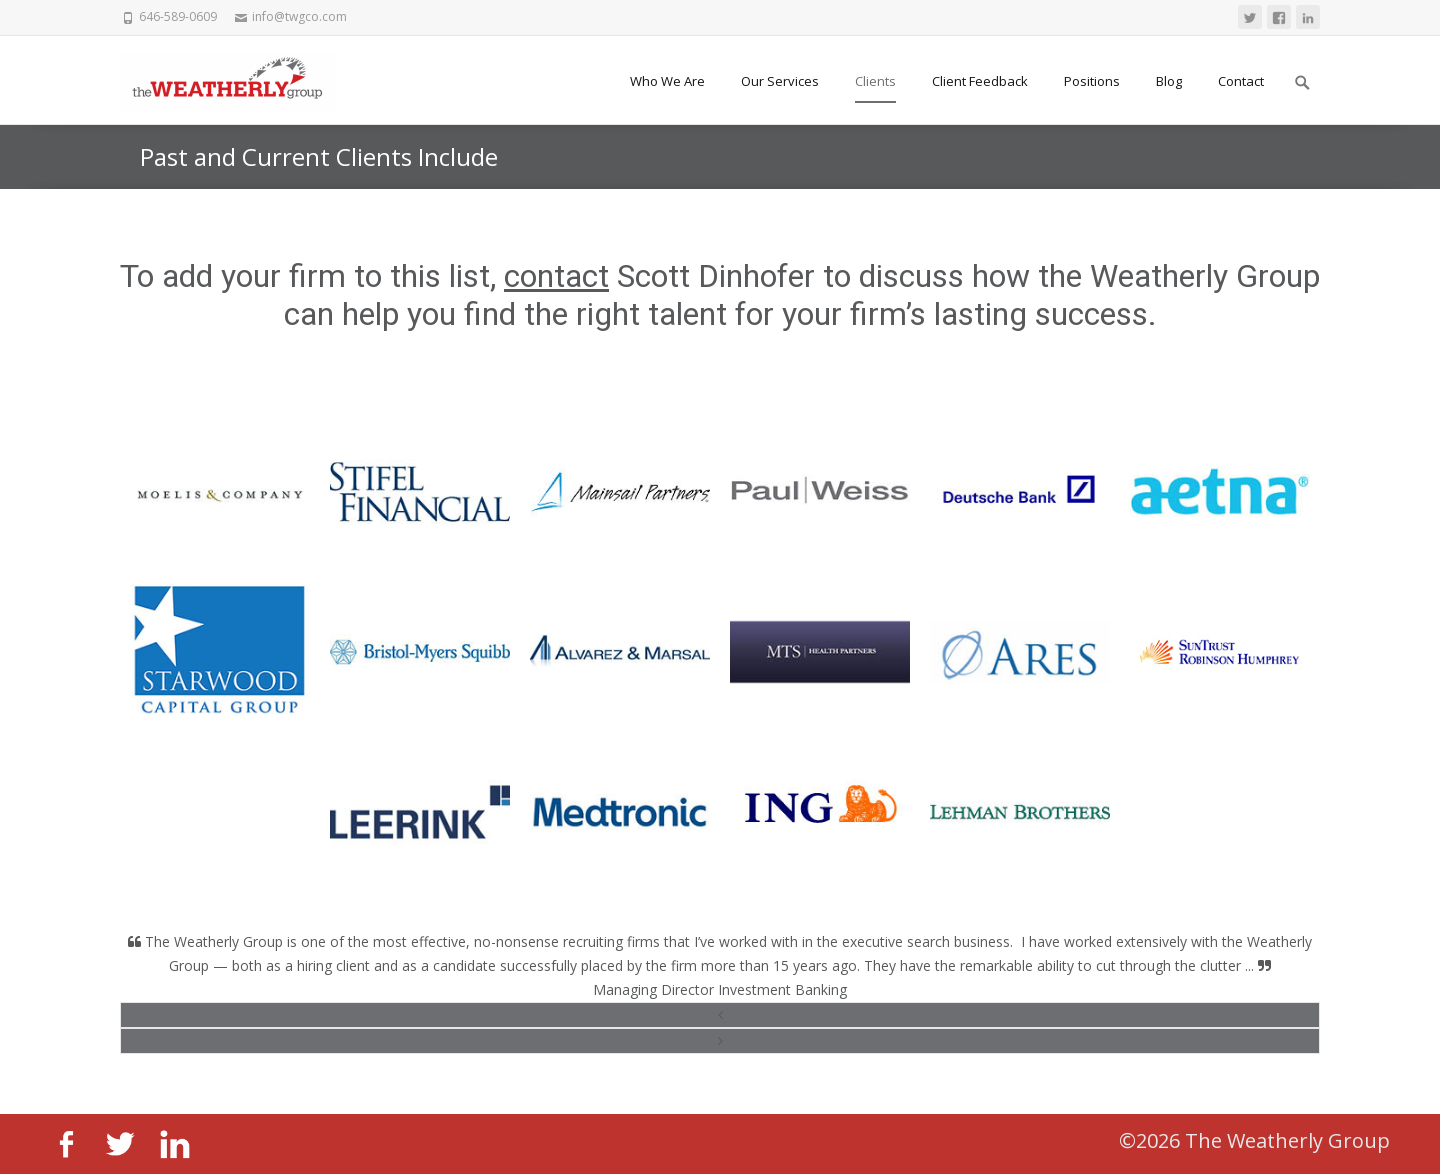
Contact (1241, 81)
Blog (1169, 81)
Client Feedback (980, 81)
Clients (875, 81)
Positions (1092, 81)
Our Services (780, 81)
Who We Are (667, 81)
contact (556, 276)
